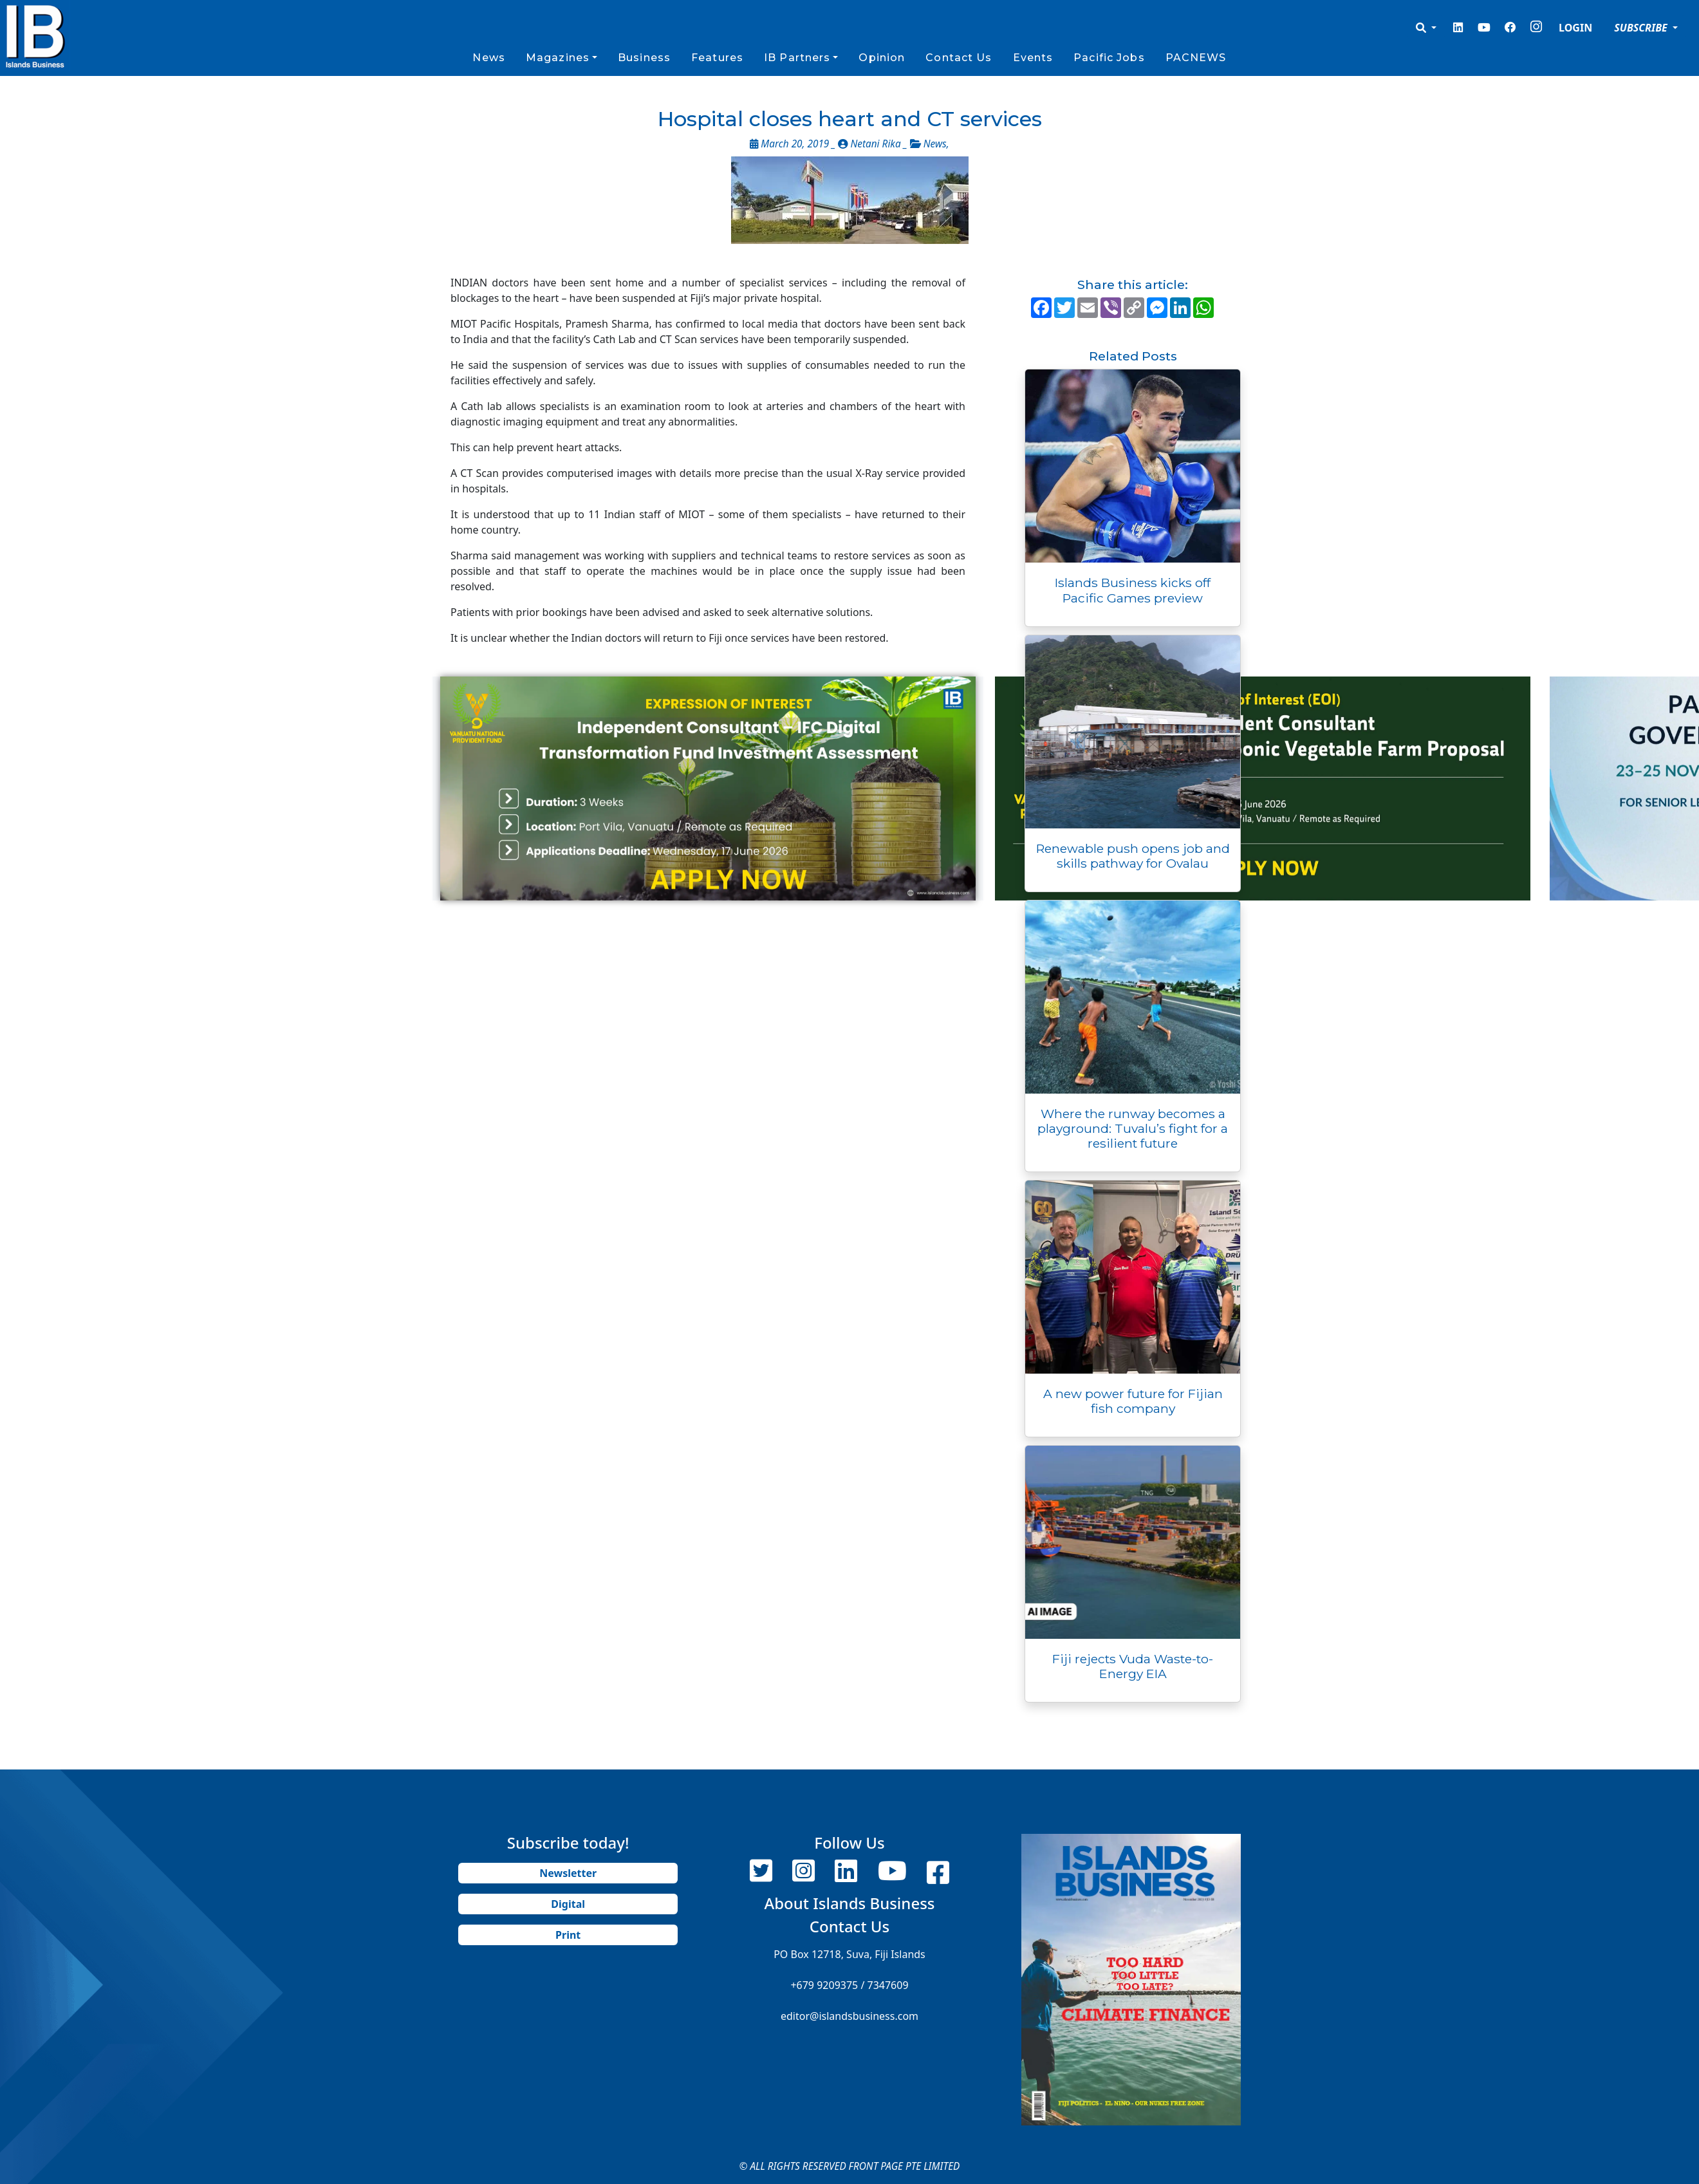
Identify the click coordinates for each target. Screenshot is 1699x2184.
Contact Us (958, 57)
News (488, 57)
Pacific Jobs (1108, 57)
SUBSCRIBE (1642, 28)
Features (717, 57)
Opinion (882, 57)
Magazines (558, 57)
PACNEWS (1196, 57)
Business (644, 57)
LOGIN (1575, 28)
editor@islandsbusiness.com (849, 2016)
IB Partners (797, 57)
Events (1033, 57)
